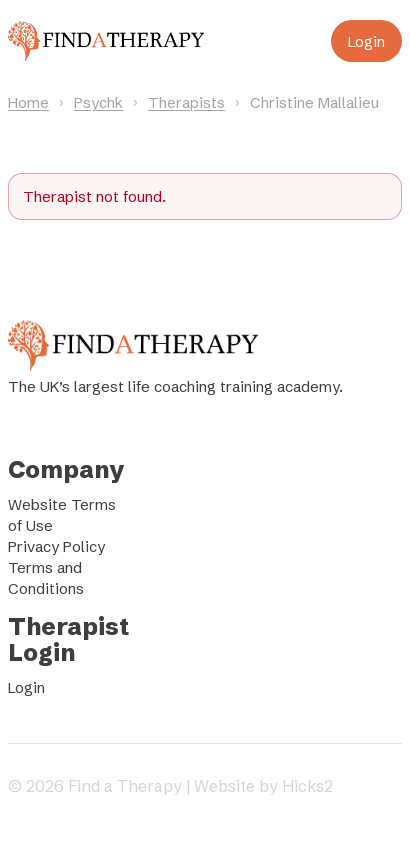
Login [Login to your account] (366, 41)
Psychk (98, 102)
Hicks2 (307, 786)
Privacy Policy (56, 546)
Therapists (186, 102)
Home (28, 102)
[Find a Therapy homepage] (105, 41)
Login (26, 687)
